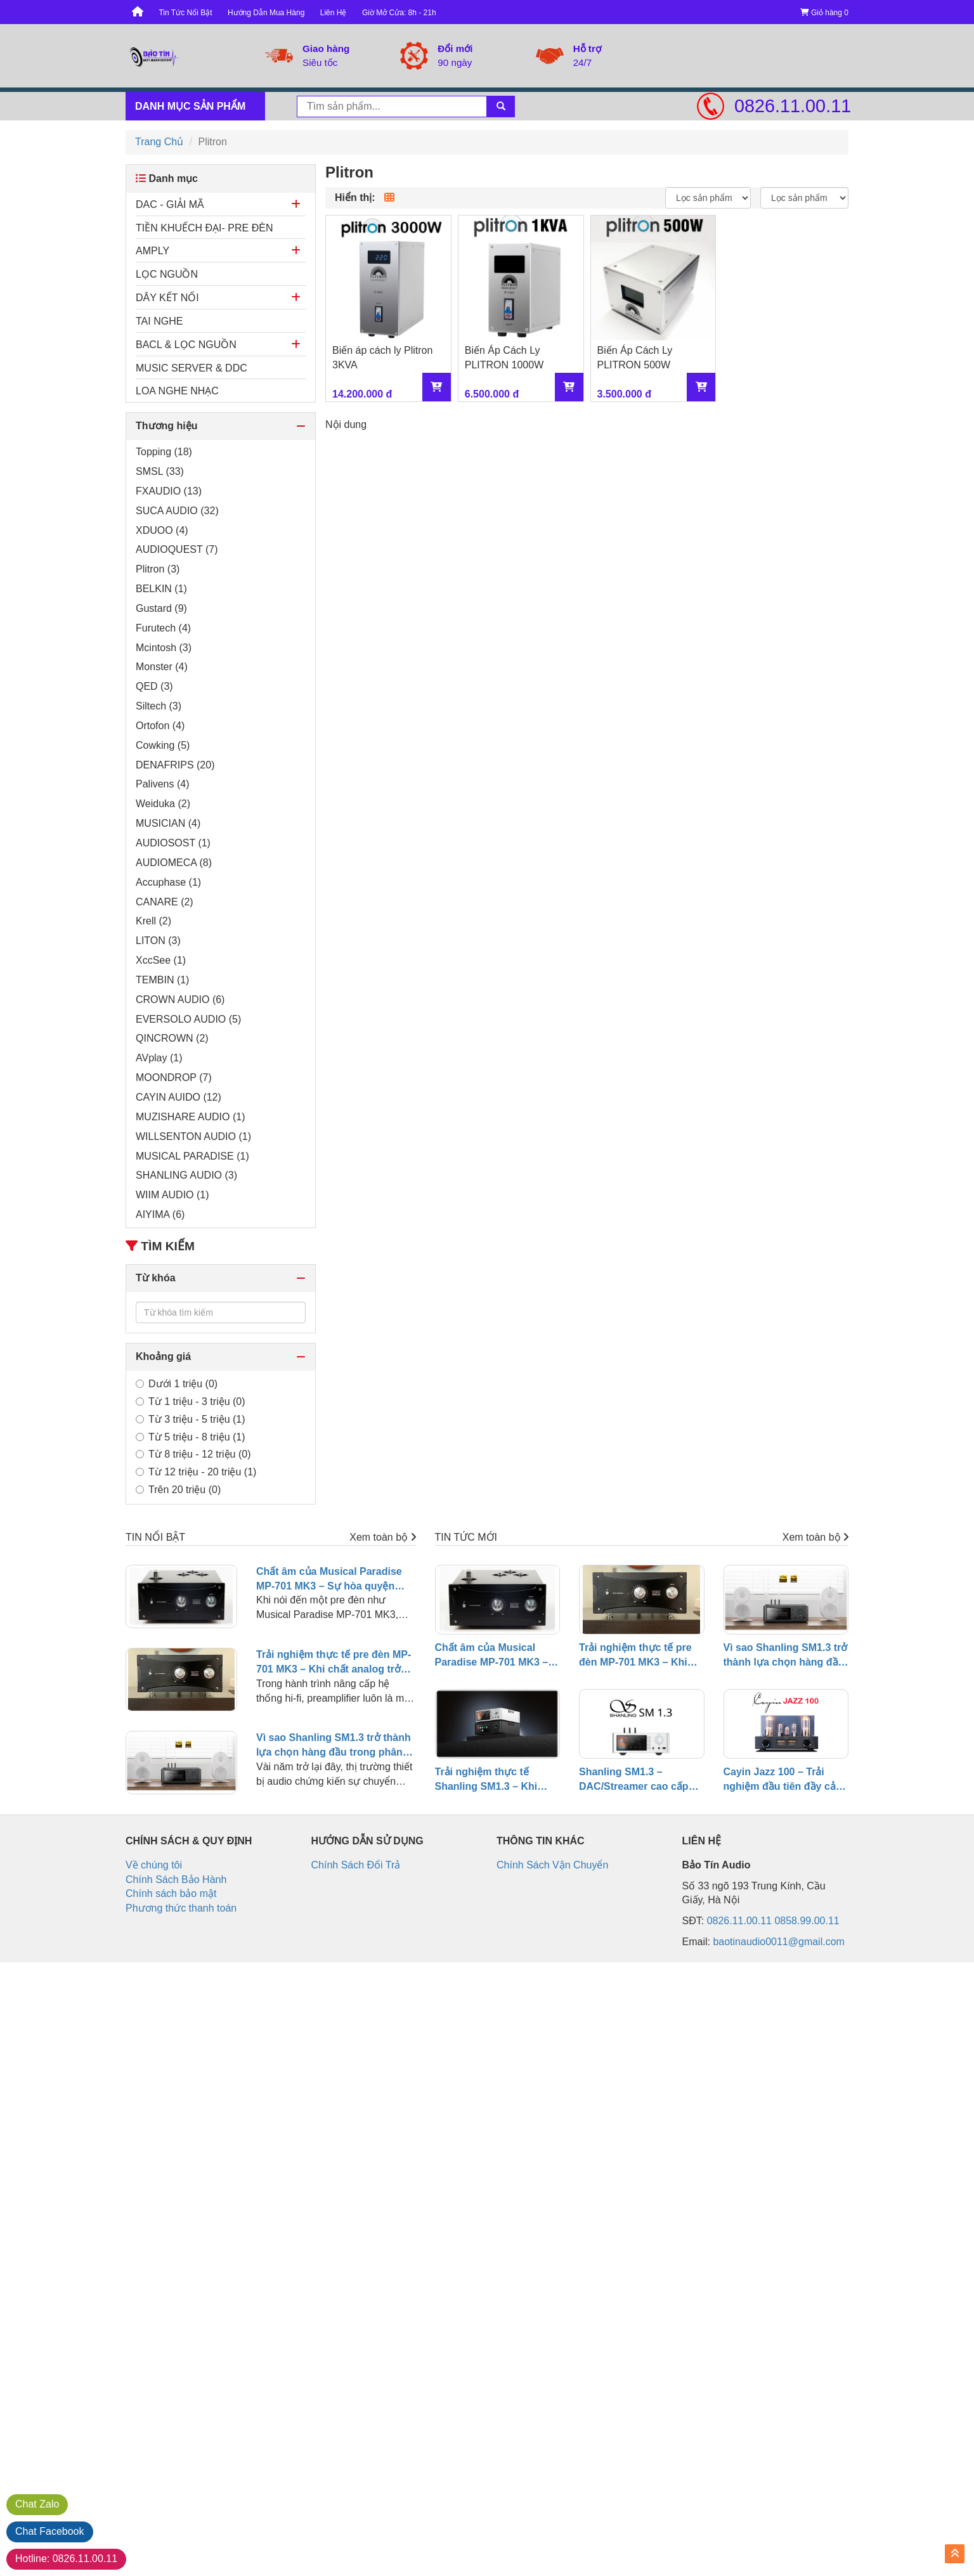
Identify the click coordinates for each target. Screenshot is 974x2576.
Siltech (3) (158, 706)
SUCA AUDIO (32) (177, 510)
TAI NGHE (159, 321)
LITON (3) (158, 940)
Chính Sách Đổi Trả (356, 1865)
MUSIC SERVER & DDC (191, 368)
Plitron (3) (157, 569)
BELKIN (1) (161, 588)
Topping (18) (164, 451)
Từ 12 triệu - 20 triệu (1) (196, 1471)
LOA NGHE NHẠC (177, 390)
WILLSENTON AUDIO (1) (193, 1136)
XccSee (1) (161, 960)
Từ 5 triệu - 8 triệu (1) (190, 1437)
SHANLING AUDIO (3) (186, 1175)
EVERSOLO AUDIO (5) (188, 1019)
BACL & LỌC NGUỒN (186, 344)
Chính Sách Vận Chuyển (552, 1865)
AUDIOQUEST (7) (177, 549)
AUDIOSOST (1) (173, 843)
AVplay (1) (159, 1057)
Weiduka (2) (163, 803)
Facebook (49, 2531)
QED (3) (154, 686)
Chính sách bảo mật (171, 1893)
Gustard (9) (161, 608)
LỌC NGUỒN (167, 274)
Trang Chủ (159, 141)
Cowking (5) (163, 745)
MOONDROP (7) (174, 1077)
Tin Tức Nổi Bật (185, 12)
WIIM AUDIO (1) (172, 1194)
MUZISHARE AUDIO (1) (190, 1116)
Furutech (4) (163, 628)
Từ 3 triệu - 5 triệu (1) (190, 1419)
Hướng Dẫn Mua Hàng (266, 12)
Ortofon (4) (160, 725)
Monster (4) (162, 666)
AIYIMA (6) (160, 1214)
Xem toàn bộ (382, 1537)
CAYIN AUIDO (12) (178, 1097)
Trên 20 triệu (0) (178, 1489)
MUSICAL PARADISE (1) (192, 1156)
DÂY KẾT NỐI (167, 297)
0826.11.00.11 (791, 106)
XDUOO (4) (162, 530)
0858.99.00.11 (806, 1920)
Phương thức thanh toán (181, 1908)
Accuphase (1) (168, 882)
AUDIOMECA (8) (174, 862)
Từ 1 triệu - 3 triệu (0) (190, 1401)
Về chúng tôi (154, 1865)
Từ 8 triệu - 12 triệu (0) (193, 1454)
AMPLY (152, 250)
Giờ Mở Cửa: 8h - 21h (399, 12)
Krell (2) (153, 921)
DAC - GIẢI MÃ (170, 204)
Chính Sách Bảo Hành (176, 1879)
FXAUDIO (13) (169, 491)
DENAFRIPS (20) (175, 765)
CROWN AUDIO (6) (180, 999)
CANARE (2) (164, 901)
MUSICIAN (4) (168, 823)
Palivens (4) (162, 784)
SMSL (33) (160, 471)
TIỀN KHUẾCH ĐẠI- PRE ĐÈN (204, 228)
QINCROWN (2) (172, 1038)
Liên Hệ (333, 12)
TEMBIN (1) (162, 979)
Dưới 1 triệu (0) (177, 1383)
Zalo (37, 2504)
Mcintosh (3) (164, 647)
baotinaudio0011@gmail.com (778, 1941)
